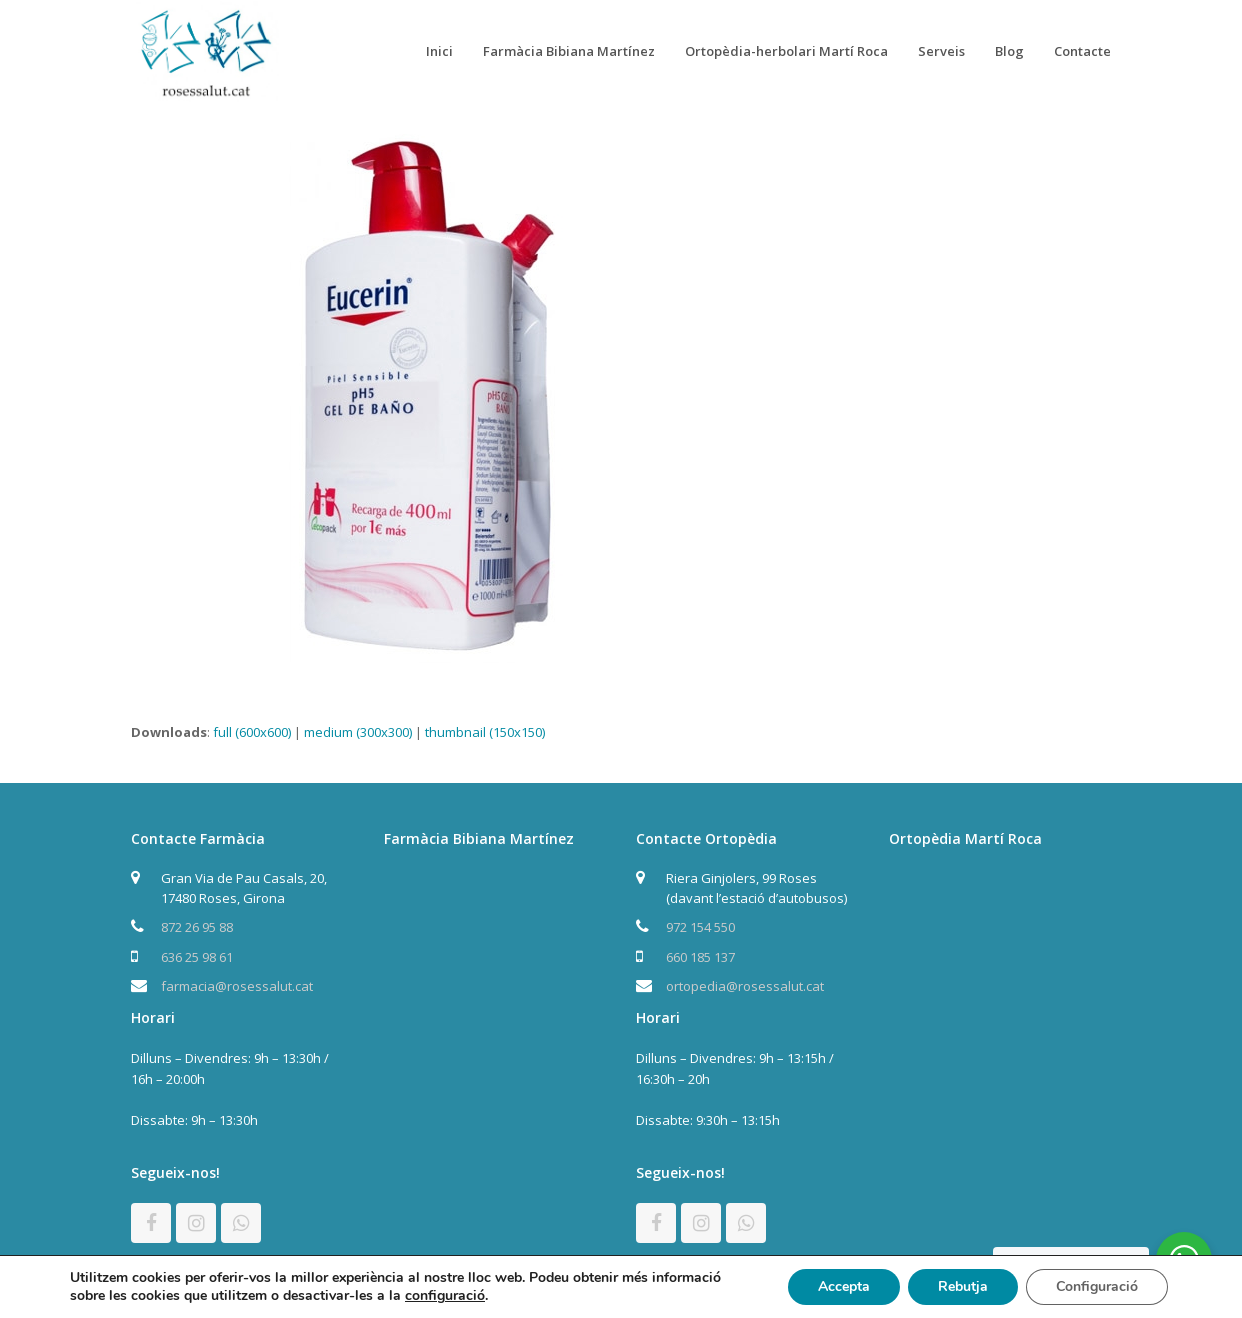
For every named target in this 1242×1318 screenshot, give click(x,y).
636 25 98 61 (197, 957)
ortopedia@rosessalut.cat (745, 986)
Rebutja (963, 1286)
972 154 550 (700, 927)
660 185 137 (700, 957)
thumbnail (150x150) (485, 732)
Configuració (1097, 1286)
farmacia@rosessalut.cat (237, 986)
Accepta (844, 1286)
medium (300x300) (358, 732)
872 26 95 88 (197, 927)
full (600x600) (252, 732)
